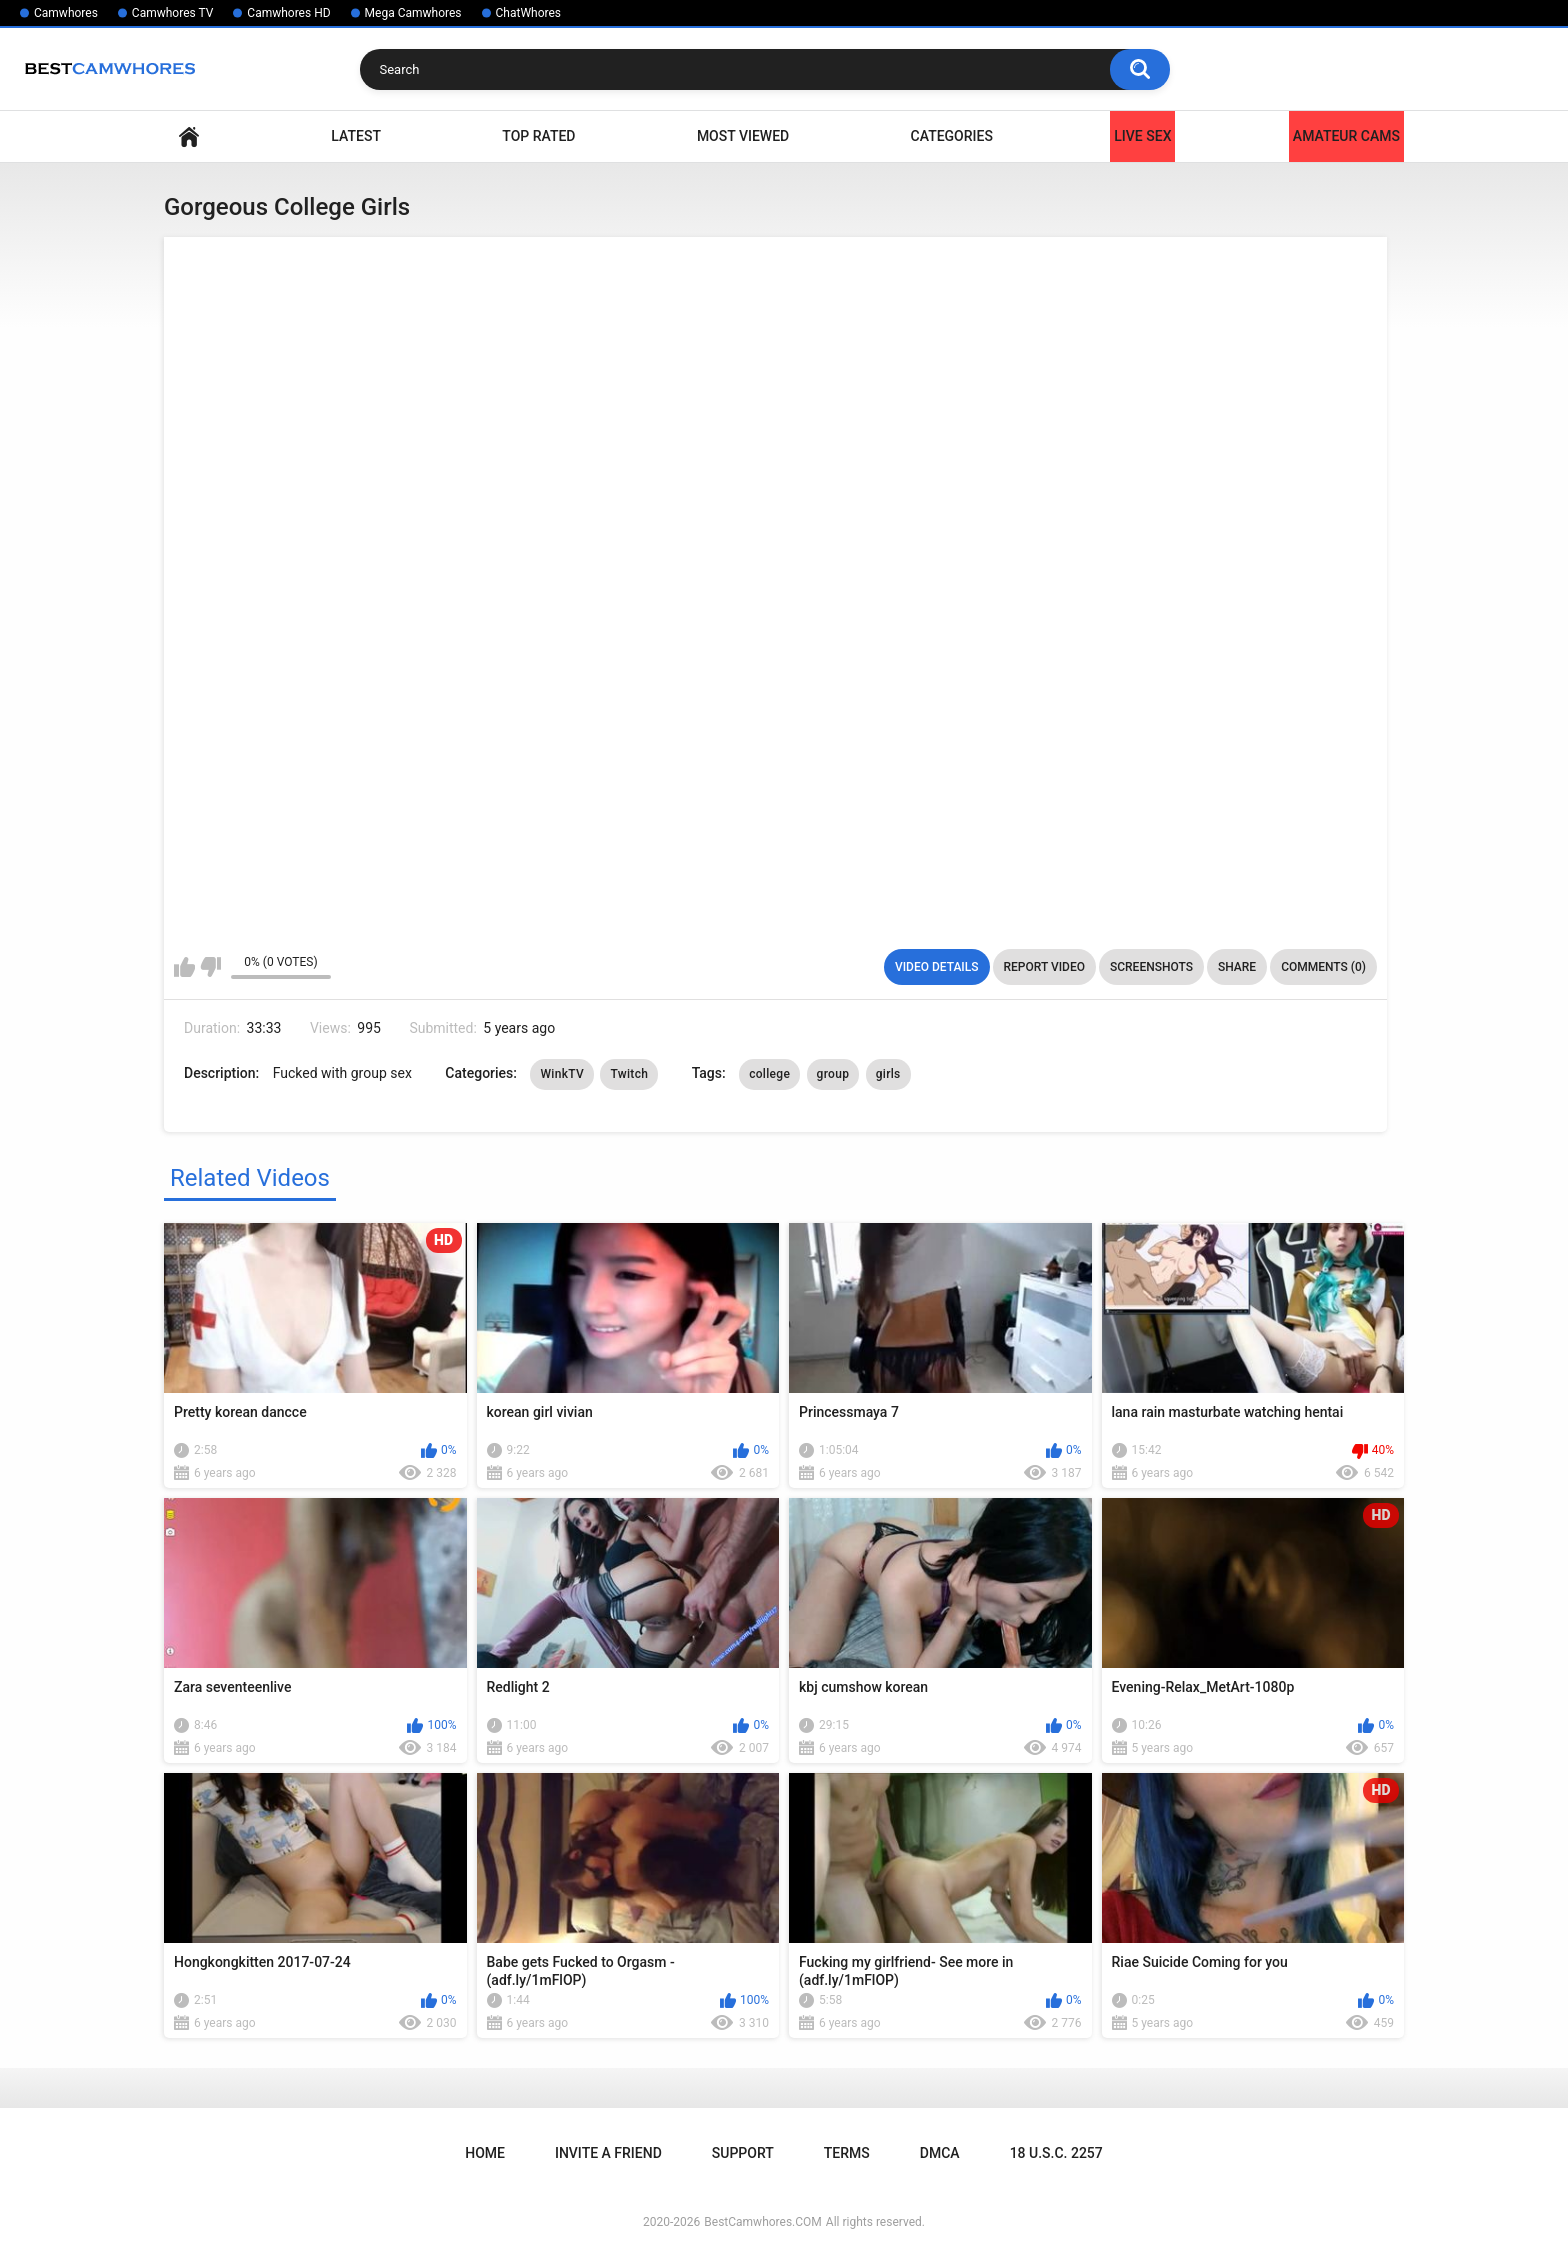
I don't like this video (210, 967)
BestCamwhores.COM (763, 2222)
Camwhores (66, 13)
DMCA (940, 2153)
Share (1237, 967)
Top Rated (538, 136)
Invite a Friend (608, 2153)
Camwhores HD (288, 13)
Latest (356, 136)
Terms (847, 2153)
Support (743, 2153)
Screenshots (1151, 967)
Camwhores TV (172, 13)
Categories (952, 136)
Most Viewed (743, 136)
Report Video (1044, 967)
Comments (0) (1323, 967)
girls (888, 1074)
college (769, 1074)
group (833, 1074)
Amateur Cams (1346, 136)
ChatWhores (528, 13)
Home (189, 136)
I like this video (184, 967)
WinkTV (562, 1074)
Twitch (629, 1074)
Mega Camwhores (413, 13)
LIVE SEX (1142, 136)
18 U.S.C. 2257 (1056, 2153)
